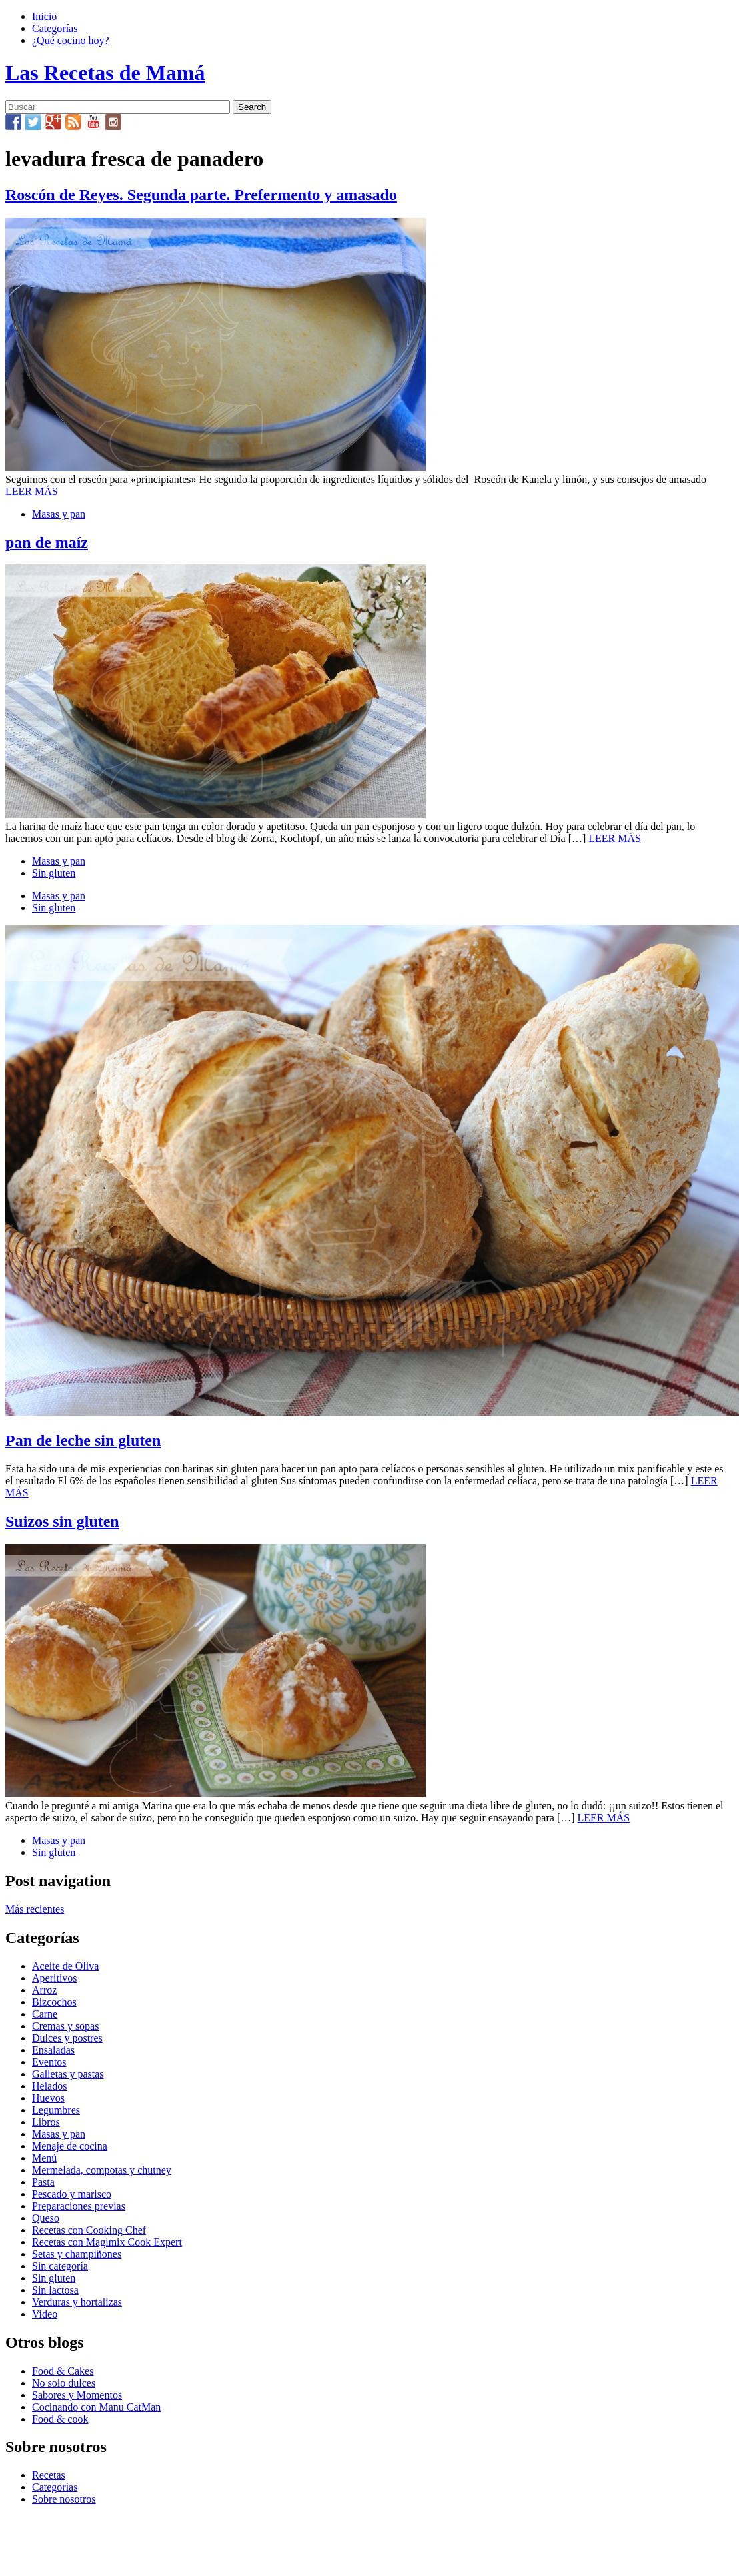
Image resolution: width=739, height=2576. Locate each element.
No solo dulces (63, 2383)
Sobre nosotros (64, 2499)
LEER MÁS (31, 491)
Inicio (44, 16)
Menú (44, 2158)
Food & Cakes (62, 2371)
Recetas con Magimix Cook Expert (107, 2242)
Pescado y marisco (71, 2194)
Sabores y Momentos (77, 2395)
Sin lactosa (55, 2290)
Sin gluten (53, 873)
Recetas (48, 2475)
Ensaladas (53, 2050)
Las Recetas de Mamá (105, 73)
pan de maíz (46, 542)
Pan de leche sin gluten (83, 1440)
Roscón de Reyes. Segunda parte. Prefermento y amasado (201, 194)
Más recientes (34, 1909)
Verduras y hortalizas (77, 2302)
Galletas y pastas (68, 2074)
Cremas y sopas (65, 2026)
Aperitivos (54, 1978)
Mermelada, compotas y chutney (101, 2170)
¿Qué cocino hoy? (70, 40)
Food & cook (60, 2419)
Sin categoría (60, 2266)
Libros (46, 2122)
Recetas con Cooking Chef (89, 2230)
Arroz (44, 1990)
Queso (45, 2218)
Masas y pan (58, 514)
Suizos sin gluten (62, 1521)
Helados (49, 2086)
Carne (44, 2014)
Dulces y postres (67, 2038)
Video (44, 2314)
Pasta (43, 2182)
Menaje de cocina (69, 2146)
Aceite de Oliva (65, 1966)
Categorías (54, 28)
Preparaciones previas (78, 2206)
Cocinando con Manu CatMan (96, 2407)
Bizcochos (54, 2002)
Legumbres (56, 2110)
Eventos (49, 2062)
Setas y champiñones (76, 2254)
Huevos (48, 2098)
